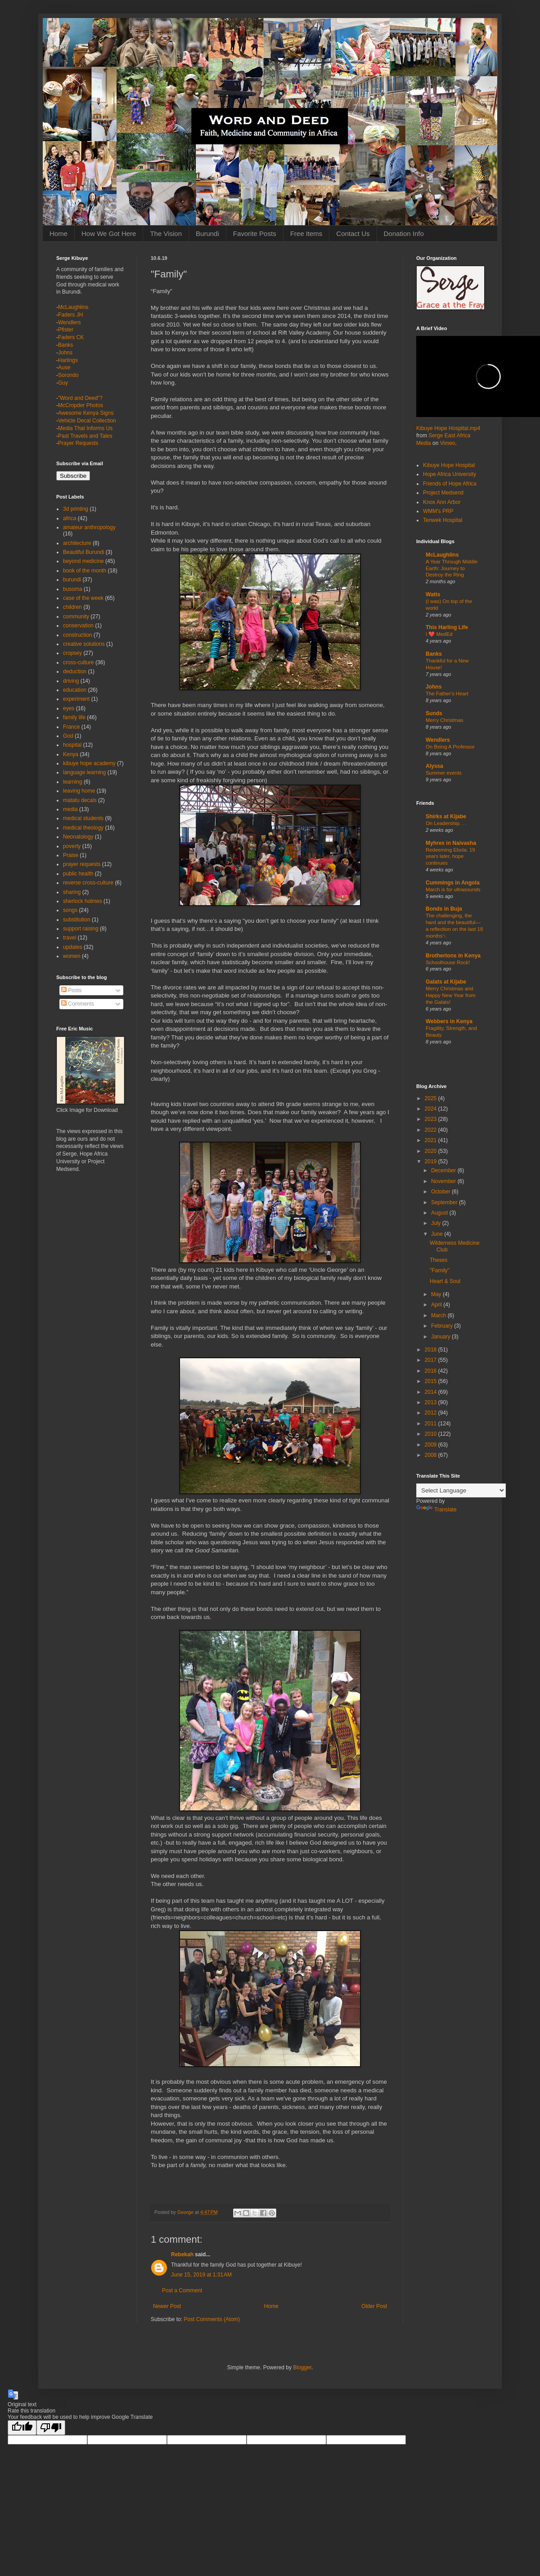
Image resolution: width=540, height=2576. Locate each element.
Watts (433, 594)
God (68, 736)
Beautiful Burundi (83, 552)
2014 (431, 1392)
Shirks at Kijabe (446, 816)
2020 (431, 1151)
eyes (68, 708)
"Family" (440, 1270)
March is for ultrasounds (453, 889)
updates (72, 947)
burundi (72, 579)
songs (70, 910)
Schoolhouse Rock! (448, 962)
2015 (431, 1381)
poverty (72, 846)
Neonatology (78, 837)
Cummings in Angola (453, 883)
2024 (431, 1109)
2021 (431, 1140)
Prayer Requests (78, 443)
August (440, 1213)
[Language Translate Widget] (461, 1490)
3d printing (75, 509)
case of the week (83, 598)
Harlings (68, 360)
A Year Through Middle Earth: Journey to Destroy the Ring (451, 568)
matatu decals (80, 800)
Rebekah (182, 2254)
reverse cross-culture (88, 883)
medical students (83, 818)
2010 (431, 1434)
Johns (65, 352)
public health (78, 874)
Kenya (70, 754)
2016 (431, 1371)
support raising (81, 928)
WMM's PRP (438, 511)
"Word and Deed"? (80, 398)
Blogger (302, 2367)
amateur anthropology (89, 527)
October (441, 1191)
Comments (77, 1004)
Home (59, 233)
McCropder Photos (80, 405)
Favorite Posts (254, 233)
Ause (64, 367)
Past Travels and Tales (85, 436)
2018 (431, 1350)
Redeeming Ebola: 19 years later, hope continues (450, 856)
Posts (71, 990)
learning (72, 782)
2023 (431, 1119)
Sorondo (68, 375)
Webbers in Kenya (449, 1021)
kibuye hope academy (89, 763)
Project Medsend (443, 493)
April (437, 1305)
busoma (72, 589)
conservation (78, 625)
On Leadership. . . (446, 823)
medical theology (83, 828)
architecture (77, 543)
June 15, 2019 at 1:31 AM (201, 2275)
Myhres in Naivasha (451, 843)
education (74, 690)
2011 (431, 1423)
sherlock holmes (82, 901)
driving (71, 681)
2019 (431, 1161)
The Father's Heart (447, 693)
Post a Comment (182, 2290)
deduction (74, 671)
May (437, 1294)
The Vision (166, 233)
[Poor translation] (50, 2427)
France (71, 727)
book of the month (84, 570)
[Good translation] (22, 2427)
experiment (76, 699)
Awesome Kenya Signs (85, 413)
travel (69, 937)
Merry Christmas (445, 720)
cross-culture (78, 662)
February (442, 1326)
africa (69, 518)
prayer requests (81, 864)
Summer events (444, 773)
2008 (431, 1455)
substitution (76, 919)
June (437, 1234)
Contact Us (352, 233)
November (444, 1181)
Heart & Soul (445, 1281)
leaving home (79, 791)
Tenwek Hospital (442, 520)
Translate (436, 1509)
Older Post (374, 2306)
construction (77, 635)
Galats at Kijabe (446, 982)
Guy (63, 383)
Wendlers (69, 322)
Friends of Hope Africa (450, 484)
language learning (84, 772)
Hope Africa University (449, 474)
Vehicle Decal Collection (87, 420)
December (444, 1170)
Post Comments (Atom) (212, 2319)
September (445, 1202)
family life (74, 717)
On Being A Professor (450, 746)
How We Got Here (108, 233)
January (441, 1336)
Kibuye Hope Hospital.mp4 (448, 428)
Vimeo (447, 443)
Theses (438, 1260)
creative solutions (84, 644)
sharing (72, 892)
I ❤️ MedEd (439, 634)
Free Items (306, 233)
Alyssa (434, 766)
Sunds (434, 713)
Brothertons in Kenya (453, 955)
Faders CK (71, 337)
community (76, 616)
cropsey (72, 653)
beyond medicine (83, 561)
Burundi (207, 233)
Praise (70, 855)
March (439, 1315)
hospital (72, 745)
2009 (431, 1445)
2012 (431, 1413)
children (72, 607)
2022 (431, 1130)
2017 (431, 1360)
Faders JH (70, 315)
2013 (431, 1402)
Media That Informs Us (85, 428)
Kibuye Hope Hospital (449, 465)
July (436, 1223)
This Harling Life (447, 627)
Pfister (65, 330)
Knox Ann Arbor (441, 502)
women (72, 956)
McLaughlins (73, 307)
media (70, 809)
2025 (431, 1098)
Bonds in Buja (444, 909)
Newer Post (167, 2306)
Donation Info (404, 233)
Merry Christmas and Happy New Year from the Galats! (451, 995)
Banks (65, 345)
